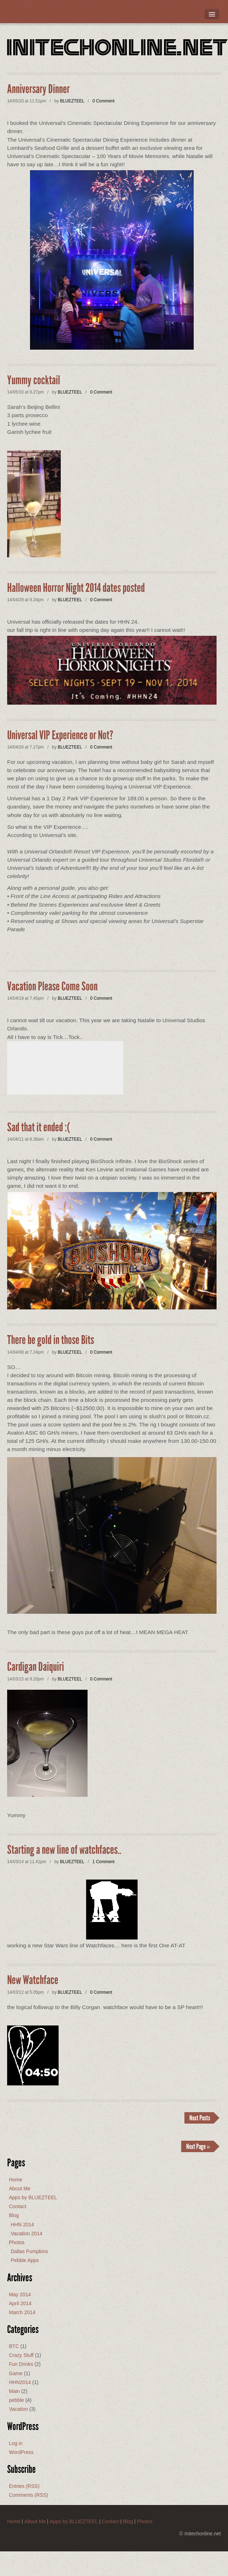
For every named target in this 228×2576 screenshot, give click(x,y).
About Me (19, 2188)
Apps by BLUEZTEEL (33, 2197)
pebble (16, 2400)
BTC (14, 2346)
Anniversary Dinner (38, 89)
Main (14, 2391)
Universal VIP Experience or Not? (60, 735)
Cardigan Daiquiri (35, 1667)
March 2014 (22, 2312)
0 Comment (103, 100)
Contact (17, 2206)
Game (16, 2373)
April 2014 (20, 2303)
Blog (14, 2215)
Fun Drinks (21, 2364)
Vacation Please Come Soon (52, 986)
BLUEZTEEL (72, 100)
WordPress (21, 2452)
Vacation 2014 (26, 2233)
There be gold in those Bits (50, 1340)
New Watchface (32, 1980)
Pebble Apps (25, 2260)
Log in (16, 2443)
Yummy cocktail (33, 380)
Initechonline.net (117, 49)
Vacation (18, 2409)
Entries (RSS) (24, 2486)
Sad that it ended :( (38, 1127)
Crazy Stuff (21, 2355)
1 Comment (103, 1861)
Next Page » (198, 2146)
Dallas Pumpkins (29, 2251)
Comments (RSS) (28, 2495)
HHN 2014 (22, 2224)
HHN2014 (20, 2382)
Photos (17, 2242)
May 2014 (20, 2294)
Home (15, 2179)
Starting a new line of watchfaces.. (64, 1850)
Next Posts (199, 2118)
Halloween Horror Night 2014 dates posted (76, 588)
